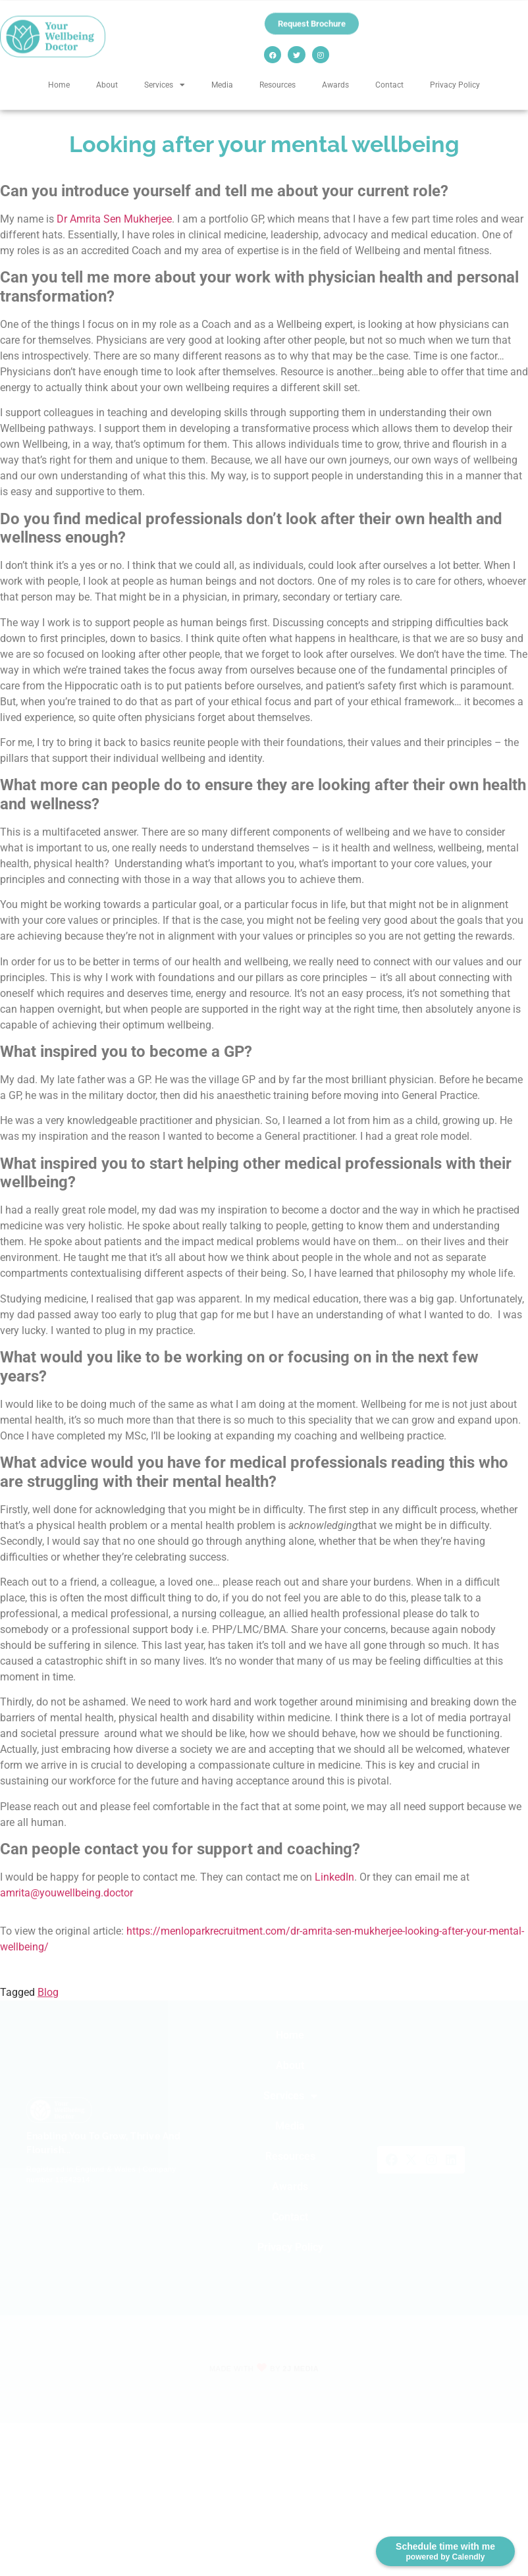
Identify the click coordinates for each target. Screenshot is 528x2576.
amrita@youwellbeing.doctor (66, 1893)
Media (222, 84)
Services (164, 84)
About (107, 84)
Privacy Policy (455, 84)
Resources (277, 84)
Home (59, 84)
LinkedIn (334, 1877)
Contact (389, 84)
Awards (335, 84)
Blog (48, 1992)
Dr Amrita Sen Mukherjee (114, 219)
